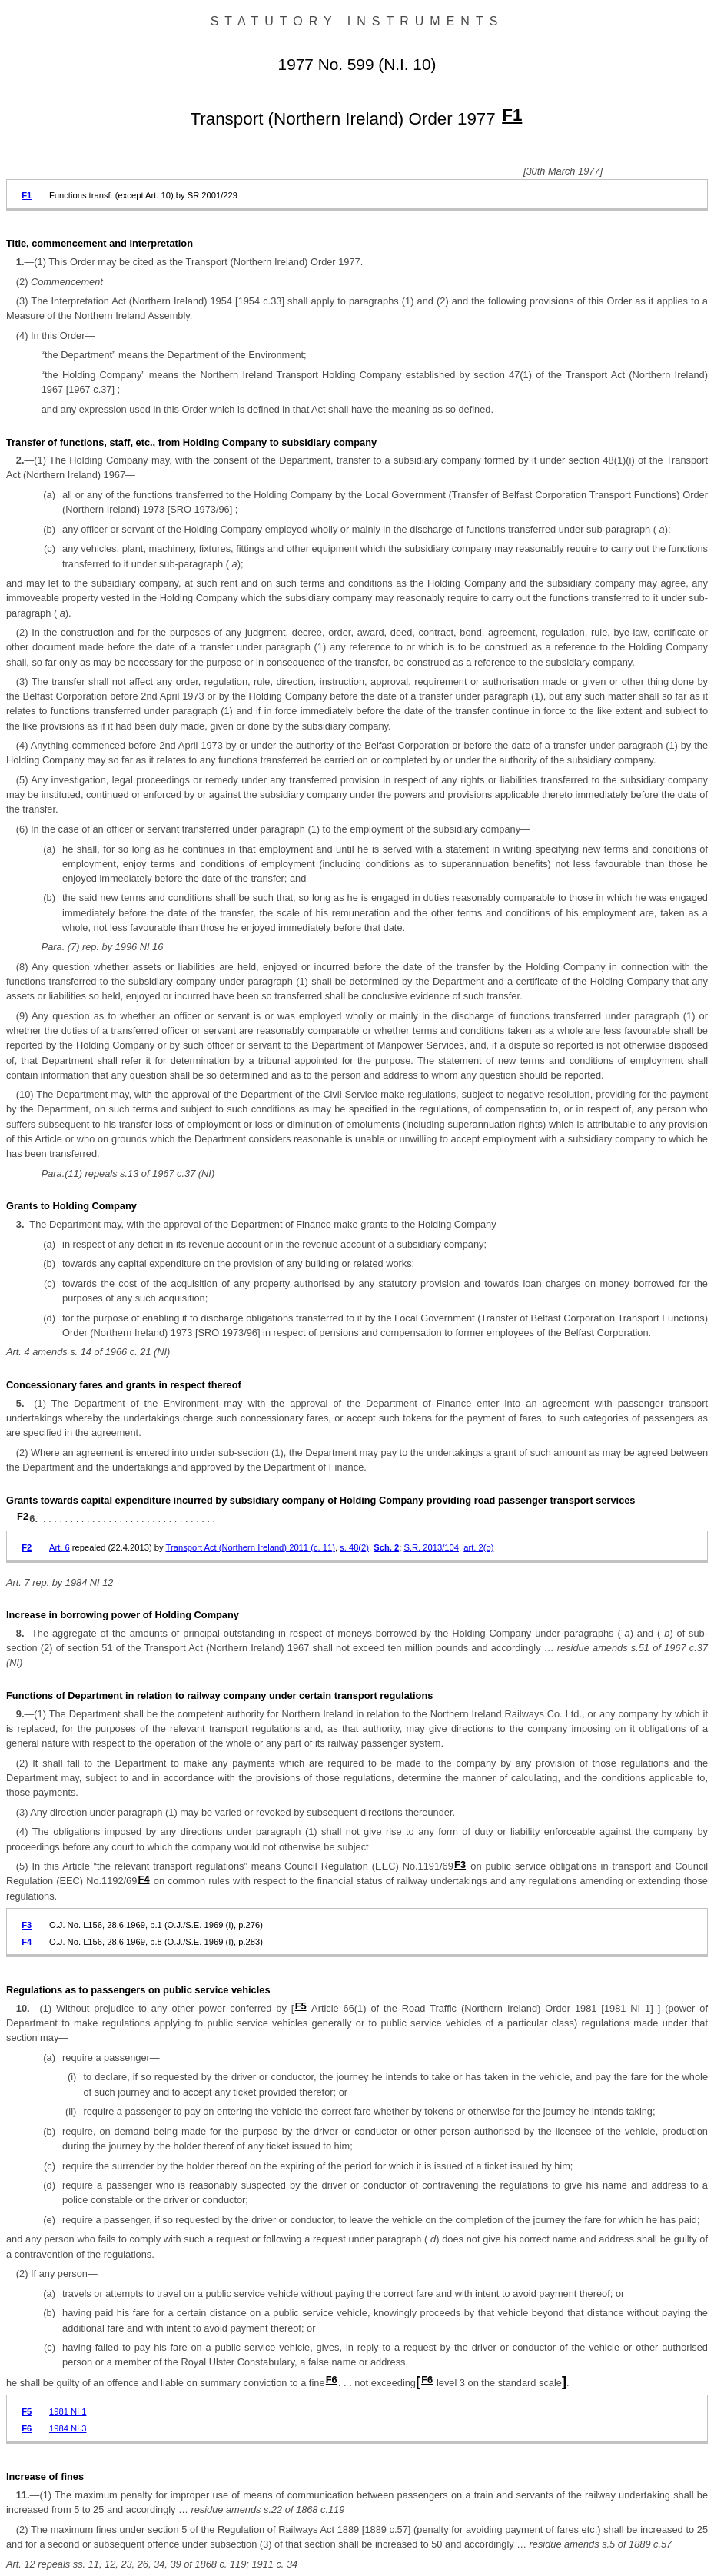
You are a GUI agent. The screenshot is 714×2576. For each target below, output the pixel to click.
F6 (331, 2379)
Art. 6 (59, 1547)
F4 (144, 1879)
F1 (512, 115)
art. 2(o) (478, 1547)
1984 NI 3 (68, 2428)
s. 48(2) (354, 1547)
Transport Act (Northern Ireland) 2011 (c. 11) (250, 1547)
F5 (301, 2006)
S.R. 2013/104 (431, 1547)
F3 (460, 1864)
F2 (22, 1516)
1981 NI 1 (68, 2411)
